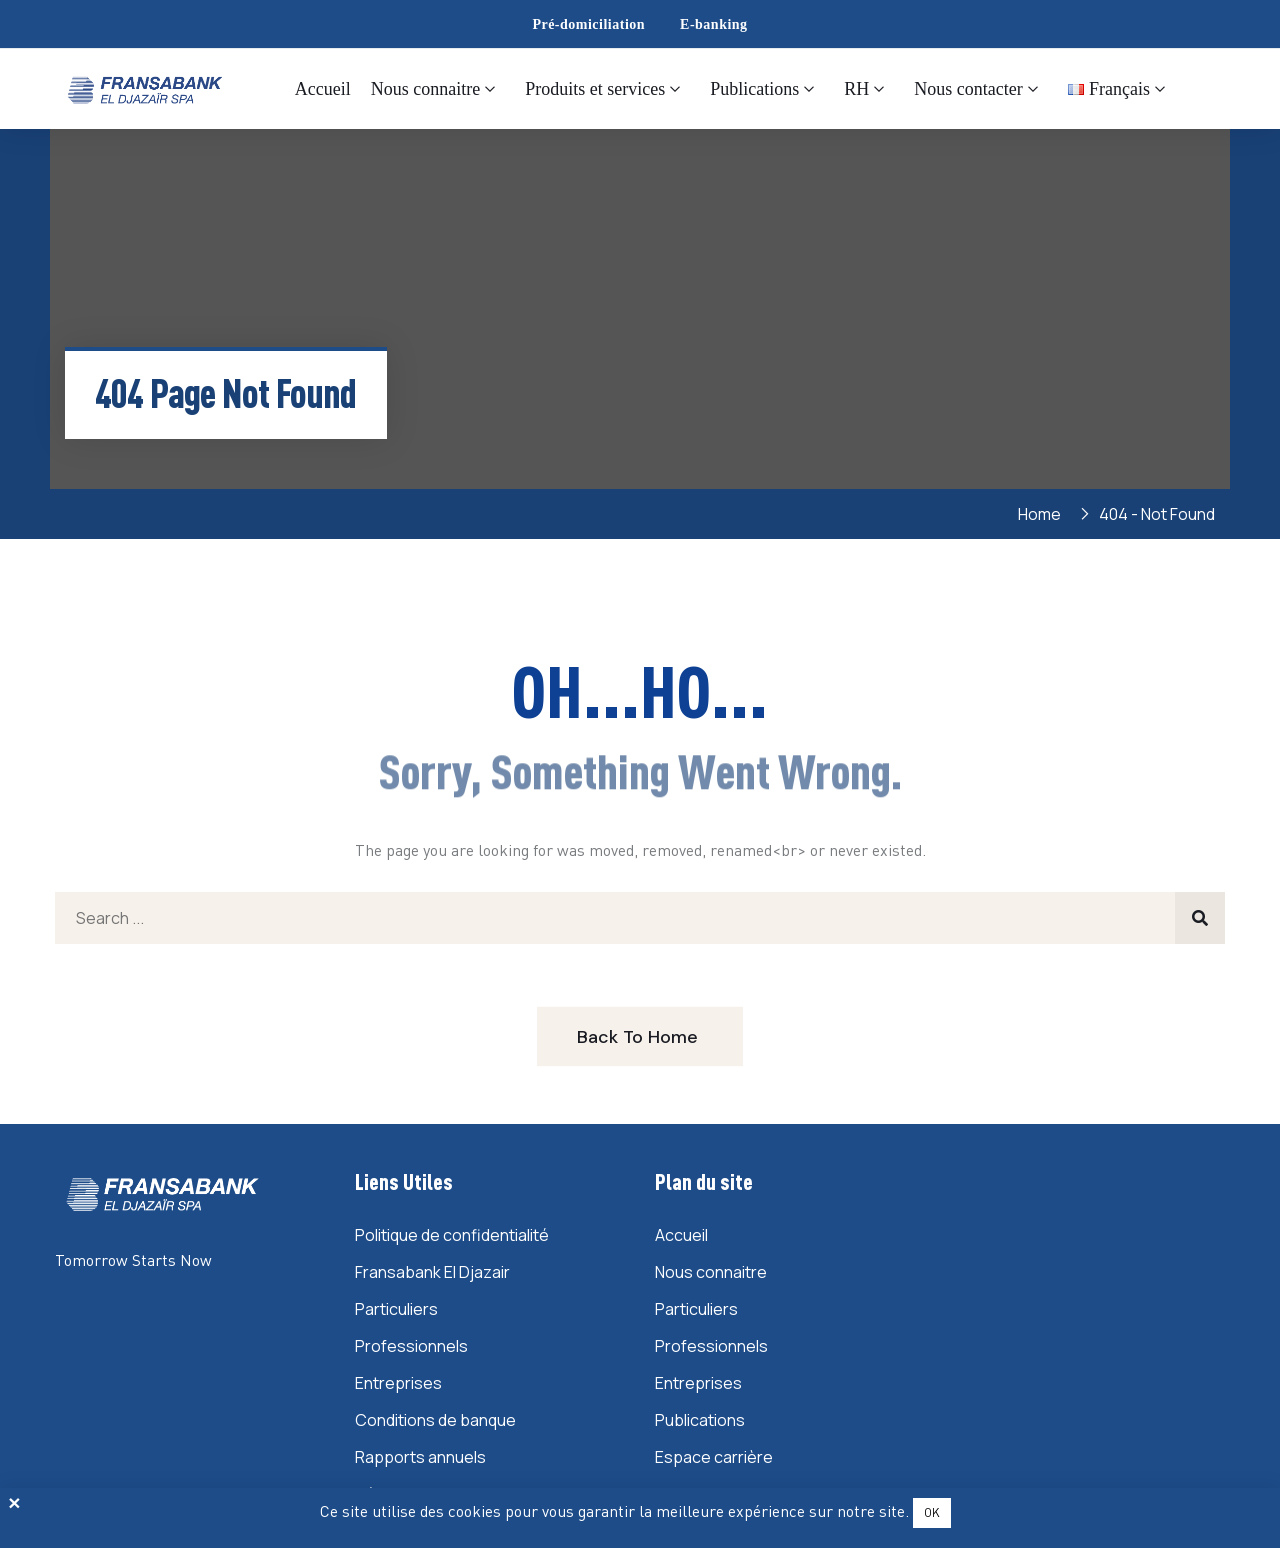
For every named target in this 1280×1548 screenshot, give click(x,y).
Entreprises (398, 1383)
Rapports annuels (420, 1457)
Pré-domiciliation (588, 24)
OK (932, 1512)
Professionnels (411, 1346)
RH (856, 89)
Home (1042, 514)
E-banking (714, 24)
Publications (754, 89)
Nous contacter (968, 89)
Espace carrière (714, 1457)
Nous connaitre (425, 89)
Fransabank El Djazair (432, 1272)
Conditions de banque (435, 1420)
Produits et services (595, 89)
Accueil (323, 89)
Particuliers (396, 1309)
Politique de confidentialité (452, 1235)
